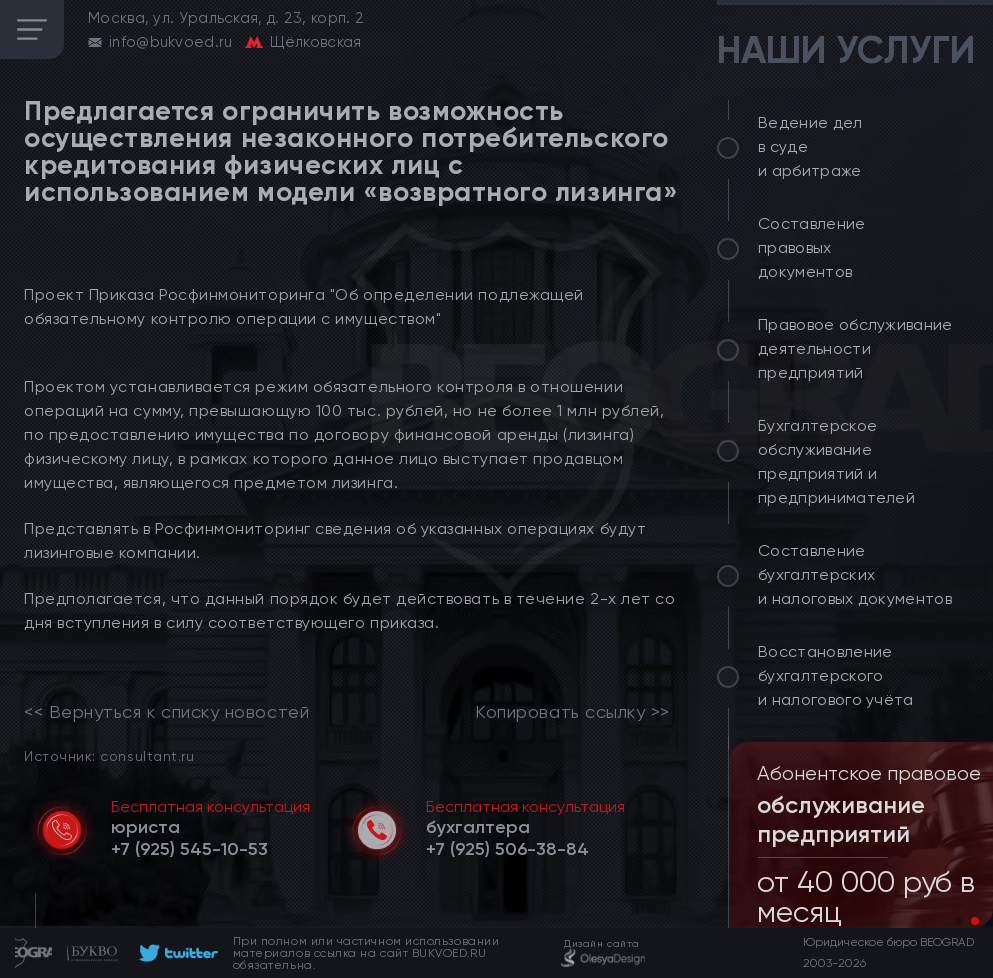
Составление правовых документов (812, 247)
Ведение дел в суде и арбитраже (810, 146)
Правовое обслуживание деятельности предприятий (855, 348)
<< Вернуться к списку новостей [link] (166, 712)
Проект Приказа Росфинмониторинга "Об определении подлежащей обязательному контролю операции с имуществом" (304, 306)
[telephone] (189, 849)
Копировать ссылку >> (572, 712)
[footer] (175, 953)
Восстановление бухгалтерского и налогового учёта (836, 675)
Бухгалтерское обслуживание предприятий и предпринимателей (836, 461)
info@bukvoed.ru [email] (171, 42)
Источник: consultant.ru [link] (109, 755)
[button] (959, 921)
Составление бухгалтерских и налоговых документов (855, 574)
